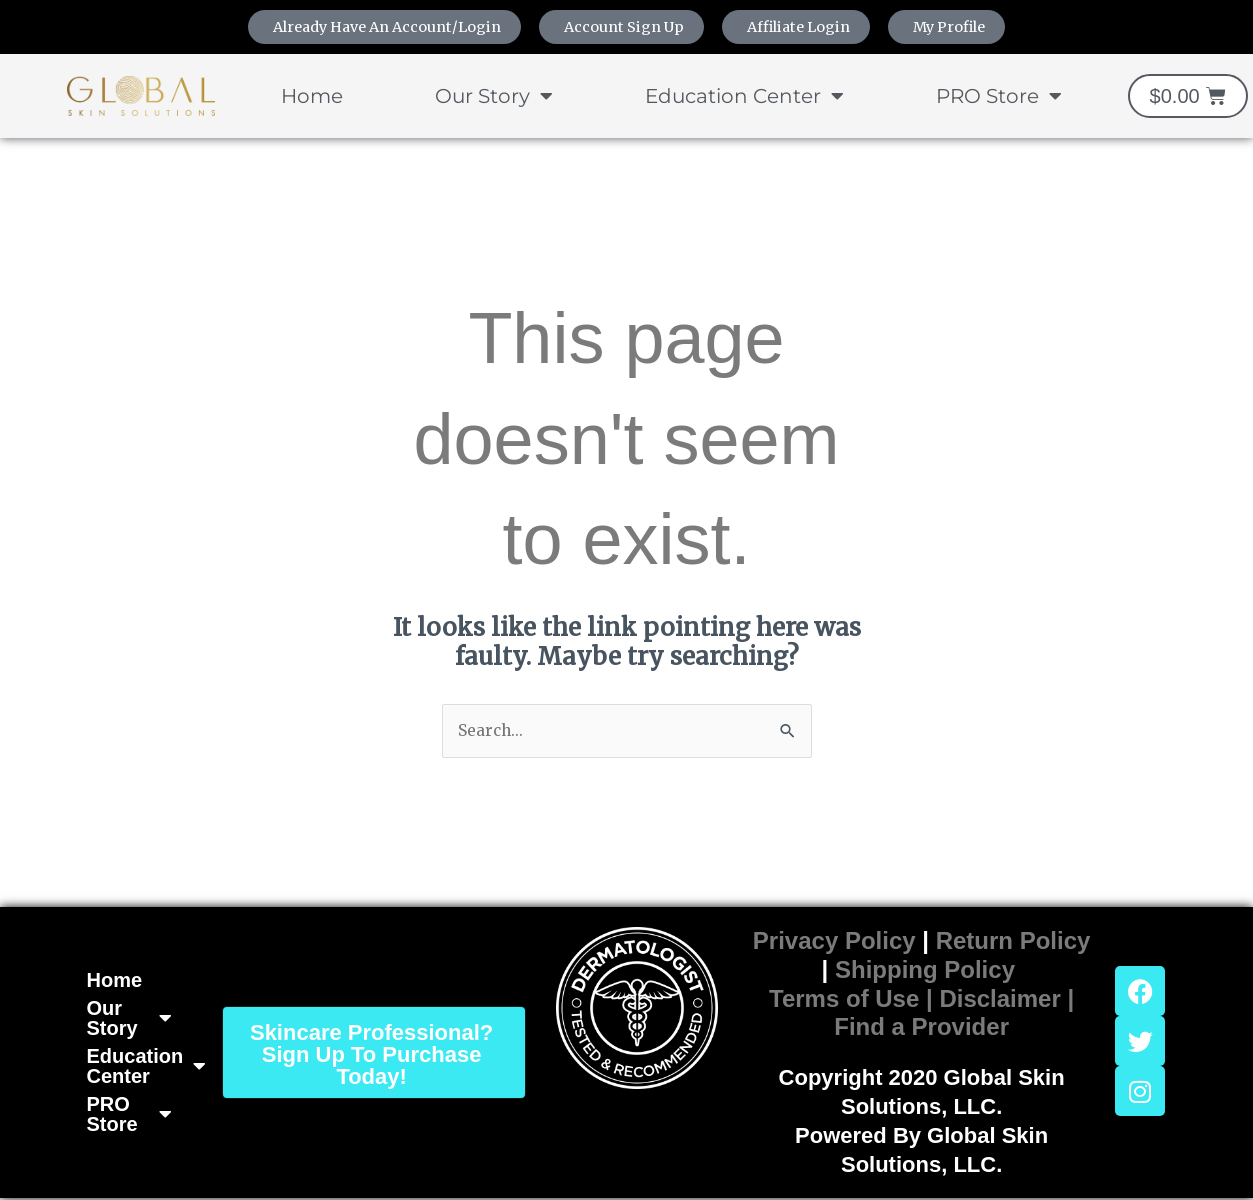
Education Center (744, 97)
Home (312, 97)
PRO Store (999, 97)
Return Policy (1013, 942)
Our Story (494, 97)
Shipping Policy (925, 970)
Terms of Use (844, 999)
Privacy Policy (834, 942)
